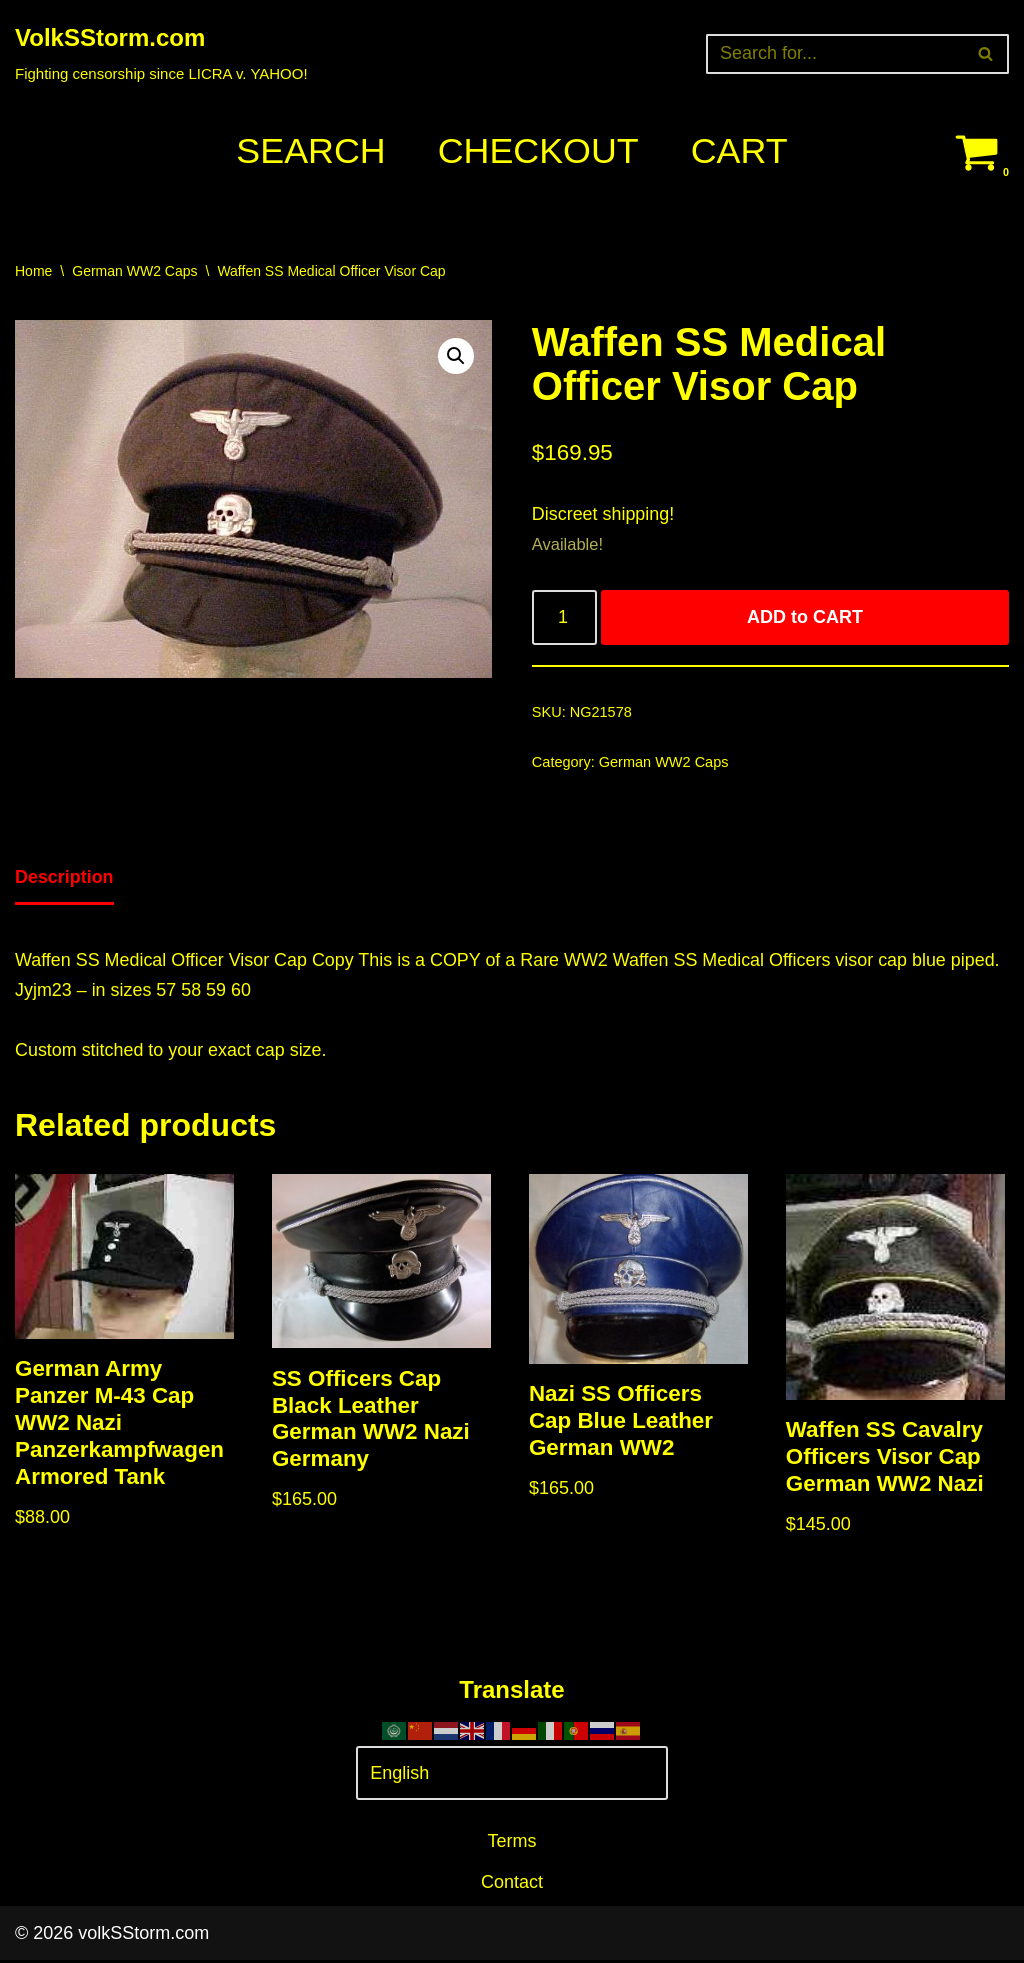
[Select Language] (511, 1776)
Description (64, 879)
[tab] (64, 881)
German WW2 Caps (134, 271)
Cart (739, 151)
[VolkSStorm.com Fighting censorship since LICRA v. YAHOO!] (161, 53)
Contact (512, 1885)
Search (310, 151)
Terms (512, 1845)
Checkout (538, 151)
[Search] (835, 54)
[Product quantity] (564, 618)
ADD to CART (805, 618)
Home (33, 271)
